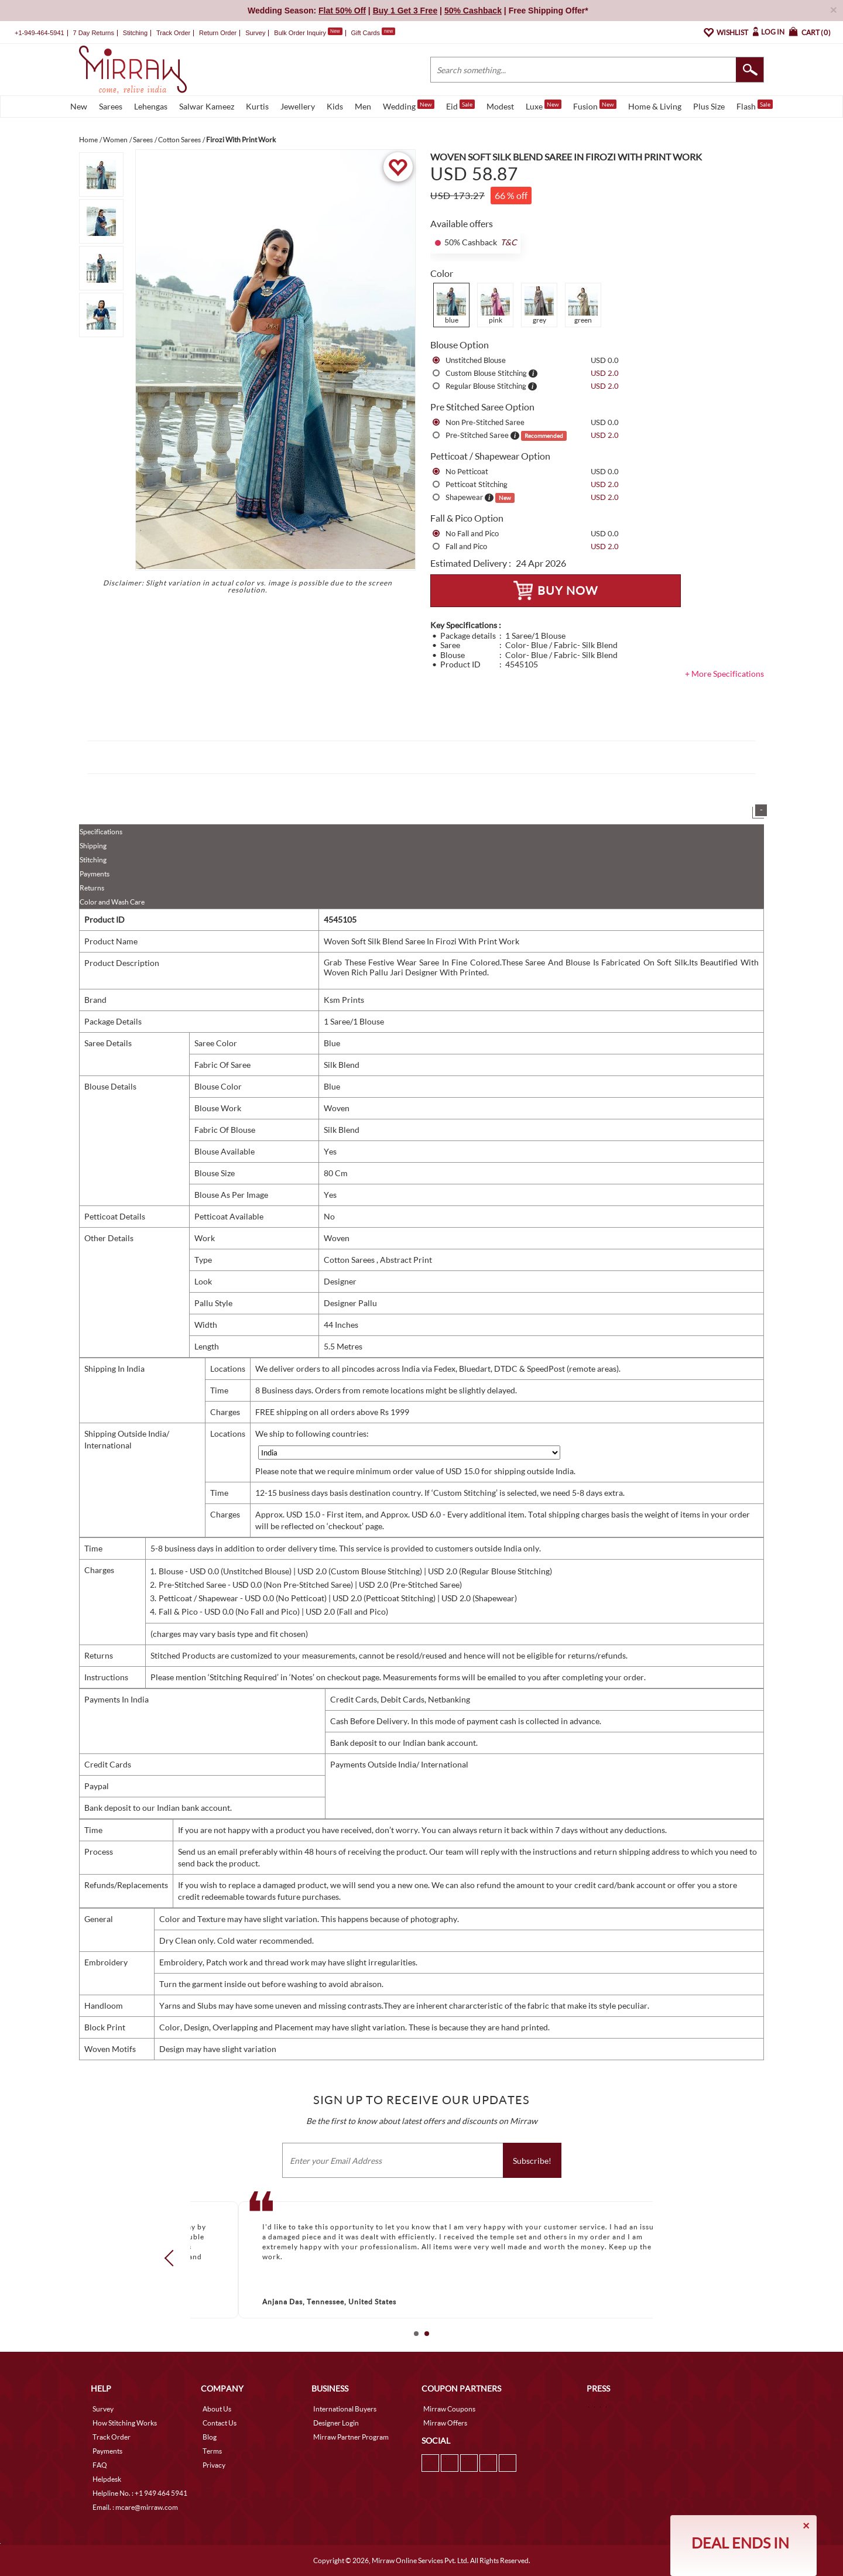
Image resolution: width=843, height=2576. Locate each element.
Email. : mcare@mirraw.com (135, 2507)
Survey (255, 32)
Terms (212, 2451)
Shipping (93, 845)
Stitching (93, 859)
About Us (217, 2408)
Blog (210, 2437)
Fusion (594, 105)
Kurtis (257, 106)
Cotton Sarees (350, 1260)
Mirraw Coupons (449, 2408)
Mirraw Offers (445, 2423)
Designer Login (336, 2423)
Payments (94, 873)
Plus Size (709, 106)
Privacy (214, 2465)
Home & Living (654, 106)
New (78, 106)
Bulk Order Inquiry (300, 32)
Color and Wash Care (112, 902)
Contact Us (220, 2423)
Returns (92, 887)
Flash (754, 105)
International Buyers (344, 2408)
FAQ (99, 2465)
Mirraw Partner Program (351, 2437)
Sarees (110, 106)
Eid (460, 105)
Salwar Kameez (206, 106)
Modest (500, 106)
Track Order (173, 32)
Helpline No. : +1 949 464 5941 (139, 2493)
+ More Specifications (724, 674)
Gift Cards (373, 32)
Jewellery (297, 106)
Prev (173, 2257)
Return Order (218, 32)
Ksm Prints (344, 1000)
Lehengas (150, 106)
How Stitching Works (124, 2423)
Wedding (408, 105)
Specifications (101, 831)
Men (363, 106)
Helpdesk (106, 2479)
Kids (335, 106)
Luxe (543, 105)
